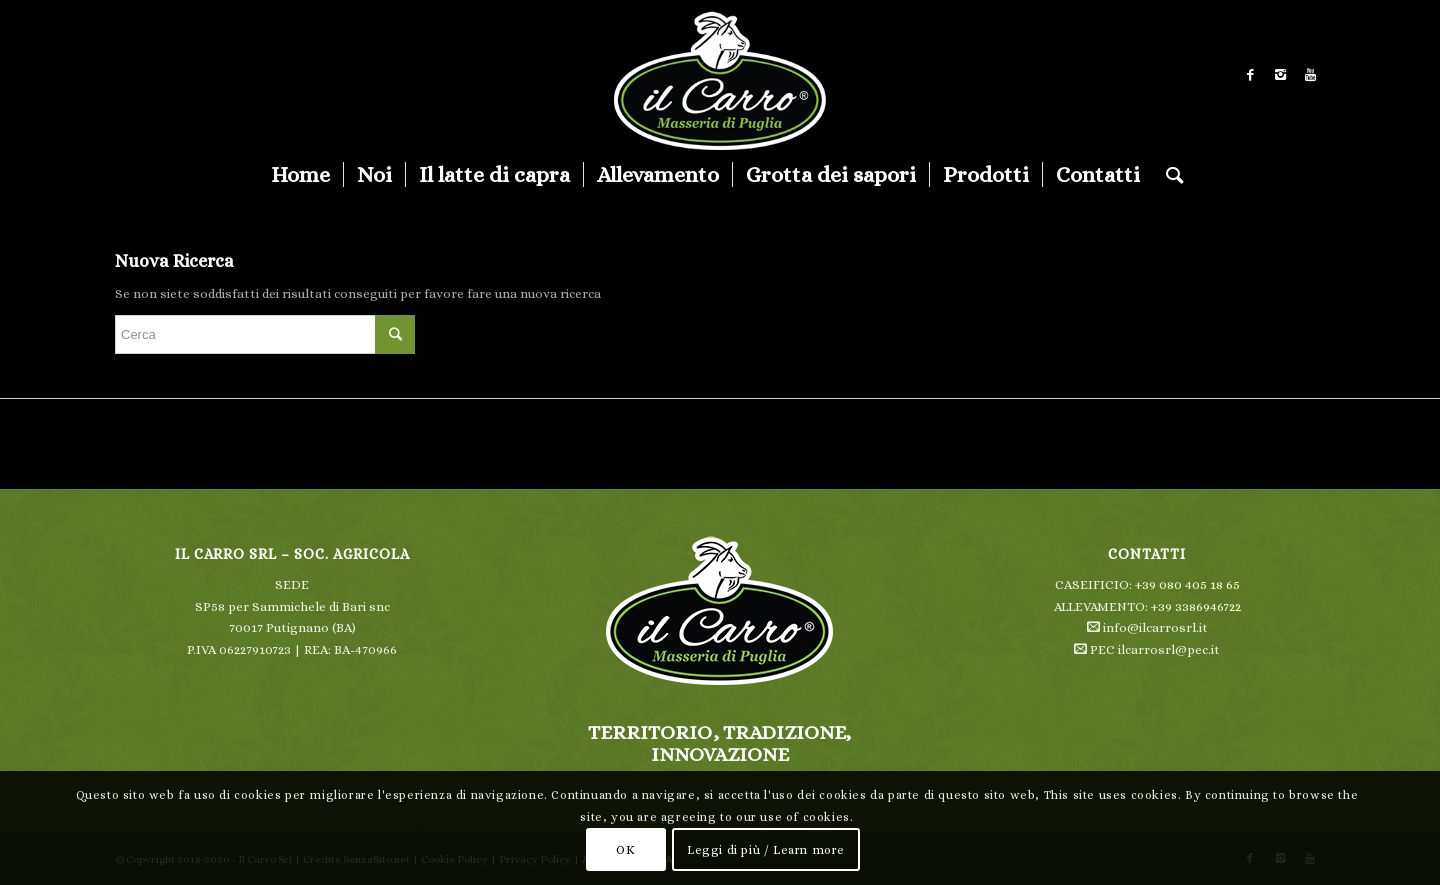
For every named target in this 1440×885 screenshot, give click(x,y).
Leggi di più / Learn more (766, 850)
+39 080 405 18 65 (1187, 584)
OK (625, 850)
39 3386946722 (1199, 606)
